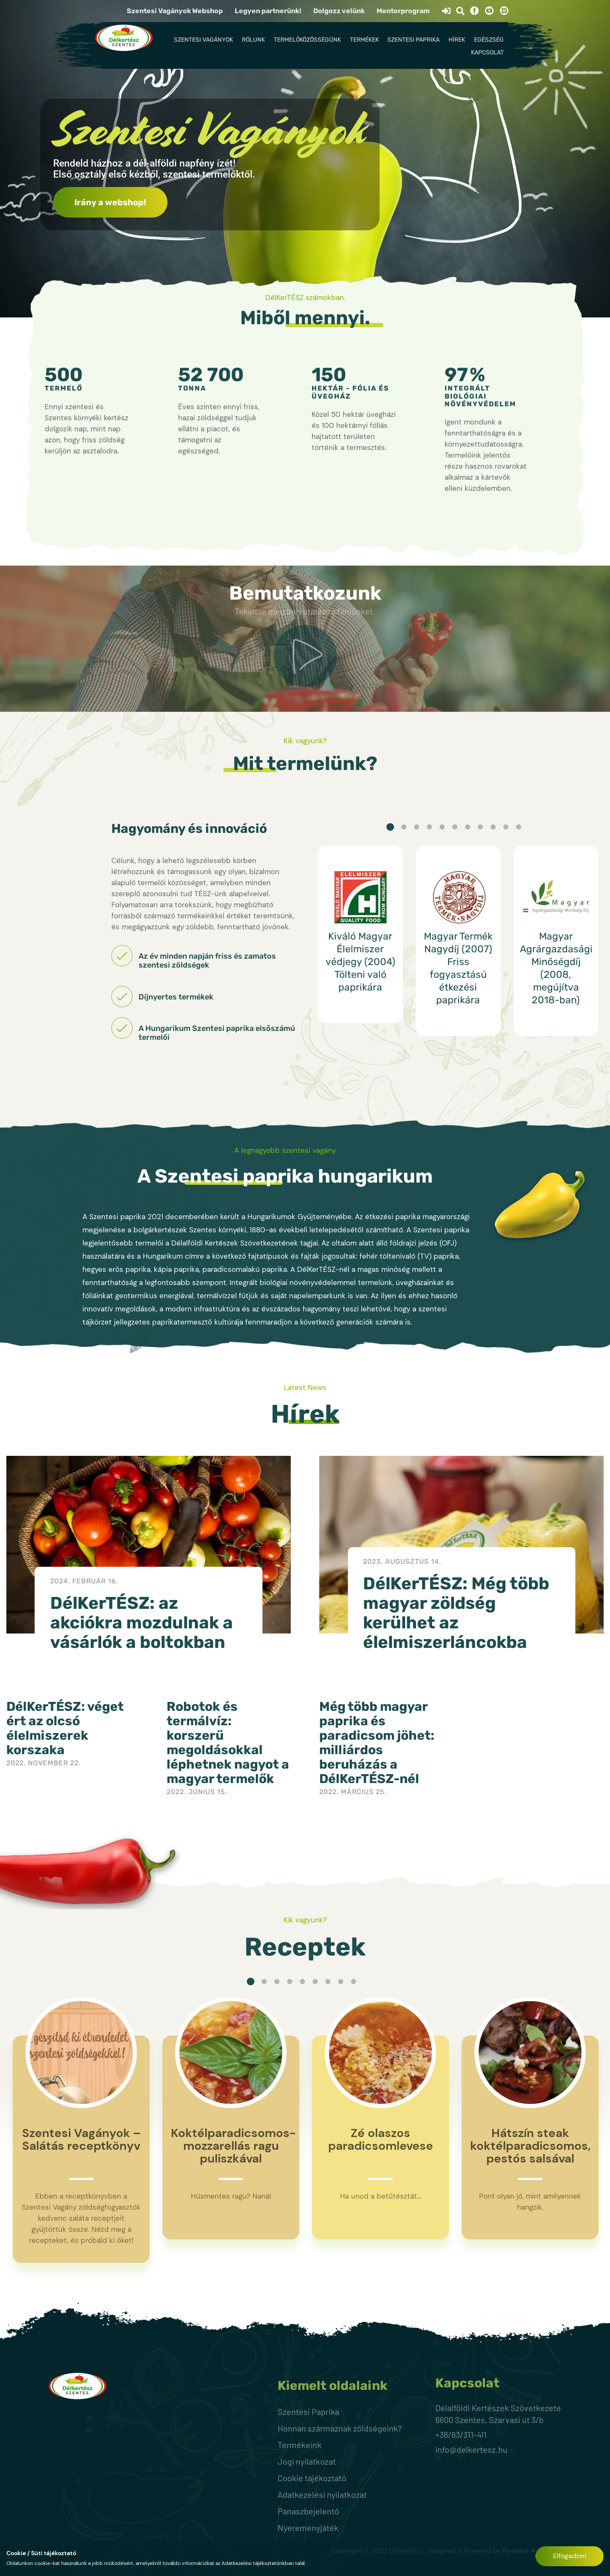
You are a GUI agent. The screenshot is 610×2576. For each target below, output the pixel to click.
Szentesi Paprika (413, 39)
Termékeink (299, 2445)
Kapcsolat (487, 52)
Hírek (456, 39)
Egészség (489, 39)
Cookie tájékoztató (312, 2478)
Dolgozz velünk (339, 11)
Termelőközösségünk (307, 39)
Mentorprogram (403, 11)
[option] (360, 934)
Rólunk (253, 39)
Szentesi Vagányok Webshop (175, 11)
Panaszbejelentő (308, 2511)
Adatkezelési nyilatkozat (322, 2494)
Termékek (364, 39)
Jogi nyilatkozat (307, 2461)
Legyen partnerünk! (268, 11)
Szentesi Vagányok (203, 39)
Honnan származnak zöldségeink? (340, 2428)
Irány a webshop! (110, 202)
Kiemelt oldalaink (333, 2385)
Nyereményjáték (308, 2527)
